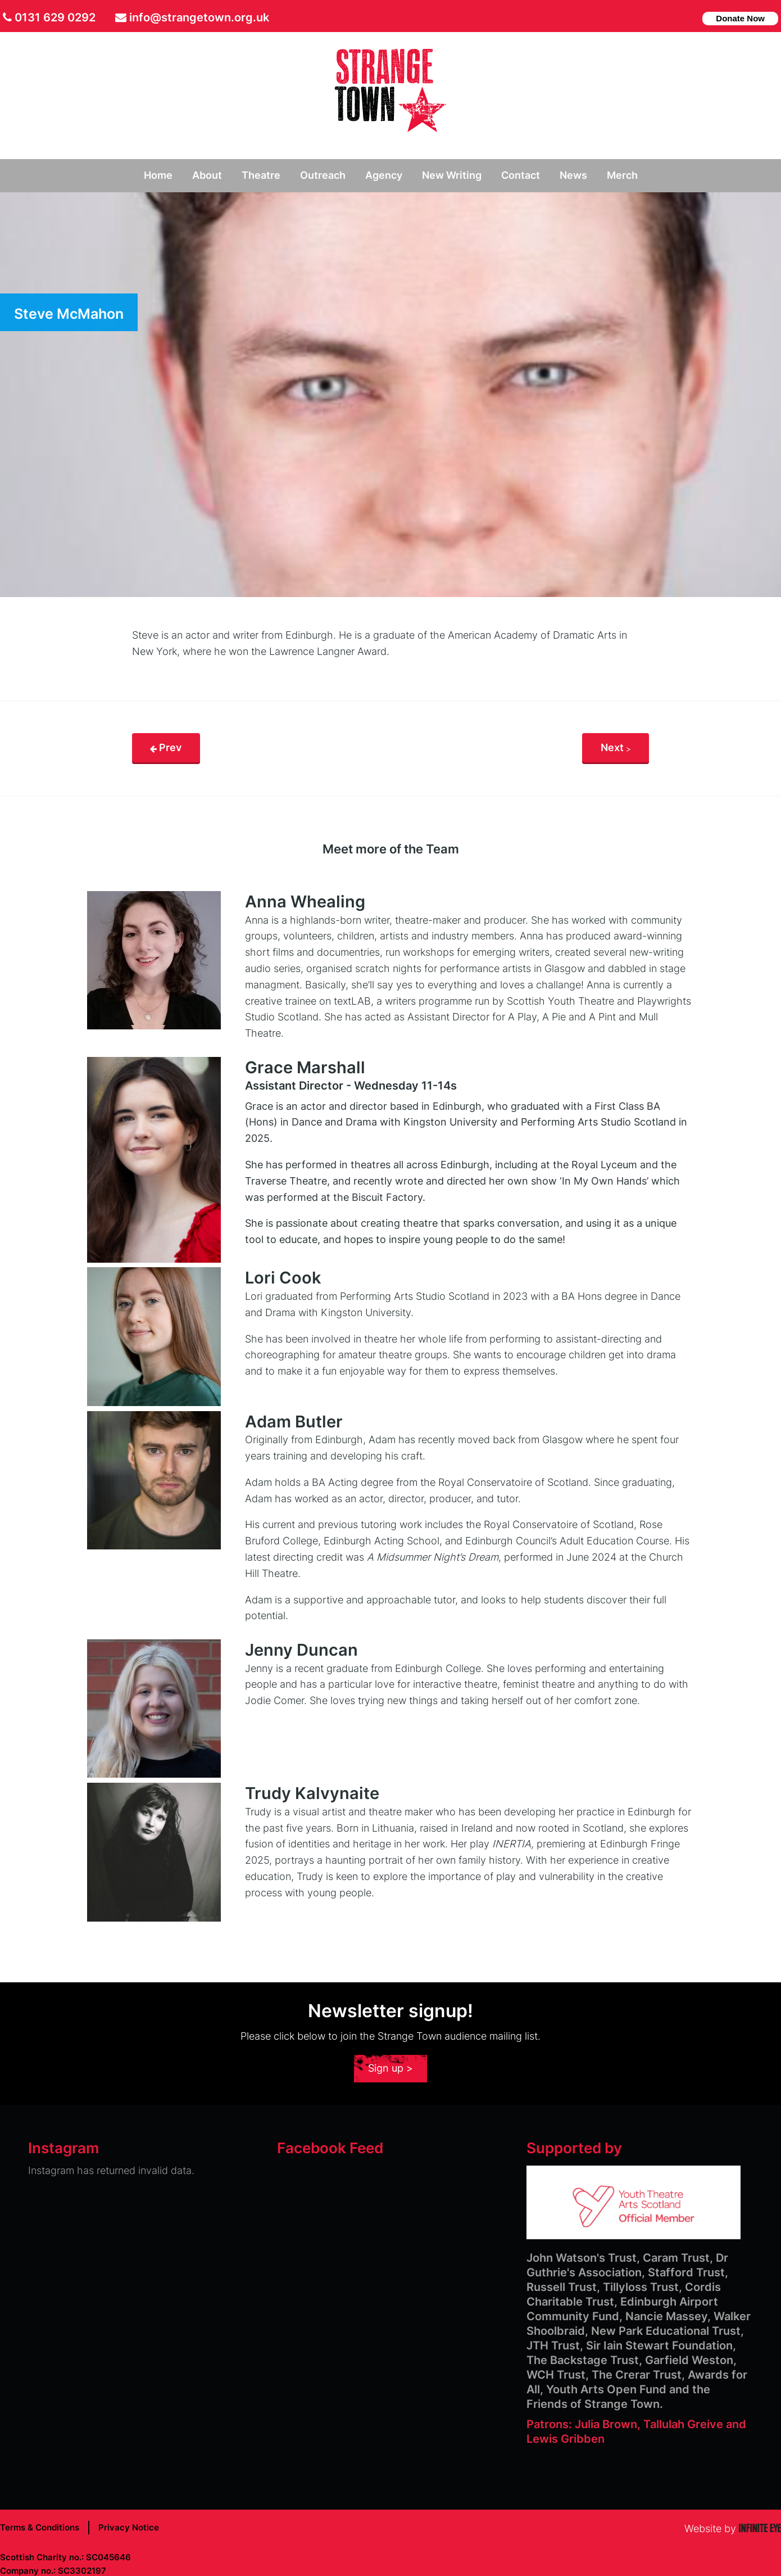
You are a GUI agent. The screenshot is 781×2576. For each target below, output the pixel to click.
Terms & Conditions (39, 2527)
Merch (622, 175)
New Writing (452, 175)
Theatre (261, 175)
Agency (383, 175)
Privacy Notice (128, 2527)
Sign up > (390, 2068)
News (573, 175)
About (207, 175)
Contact (520, 175)
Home (158, 175)
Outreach (323, 175)
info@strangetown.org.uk (199, 17)
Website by (732, 2528)
